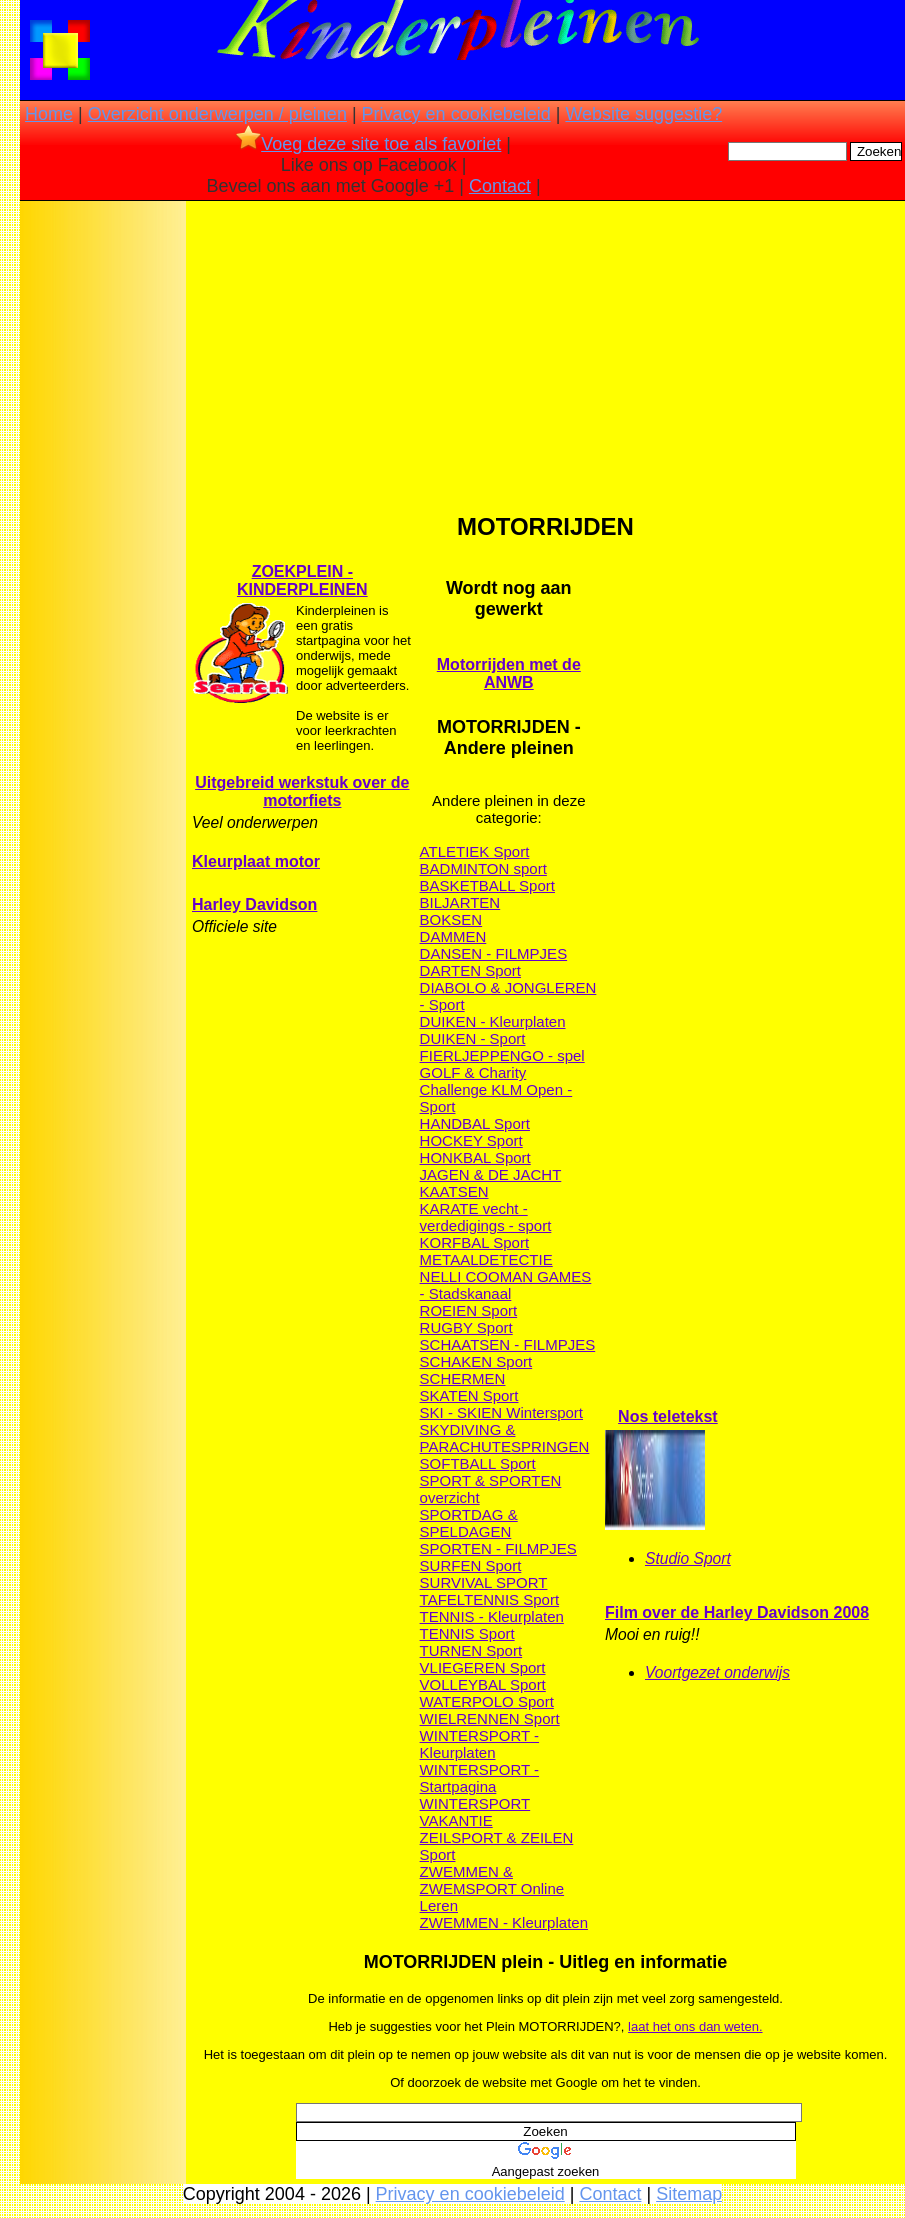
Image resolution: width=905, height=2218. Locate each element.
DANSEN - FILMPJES (494, 953)
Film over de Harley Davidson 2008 (737, 1612)
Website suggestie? (643, 114)
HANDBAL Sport (475, 1123)
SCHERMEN (463, 1378)
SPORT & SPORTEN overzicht (491, 1489)
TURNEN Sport (471, 1650)
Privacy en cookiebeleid (456, 114)
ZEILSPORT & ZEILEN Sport (497, 1846)
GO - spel (552, 1055)
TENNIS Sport (467, 1633)
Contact (500, 186)
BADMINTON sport (483, 868)
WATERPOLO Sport (487, 1701)
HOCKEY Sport (471, 1140)
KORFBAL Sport (474, 1242)
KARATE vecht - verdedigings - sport (486, 1217)
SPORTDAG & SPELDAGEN (469, 1523)
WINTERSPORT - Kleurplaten (479, 1744)
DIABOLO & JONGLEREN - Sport (508, 996)
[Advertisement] (103, 520)
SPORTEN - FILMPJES (498, 1548)
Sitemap (689, 2194)
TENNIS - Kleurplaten (492, 1616)
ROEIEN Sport (469, 1310)
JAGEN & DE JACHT (491, 1174)
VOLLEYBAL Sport (483, 1684)
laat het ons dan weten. (695, 2026)
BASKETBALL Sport (487, 885)
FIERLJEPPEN (470, 1055)
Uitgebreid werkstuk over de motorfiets (302, 791)
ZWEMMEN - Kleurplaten (504, 1922)
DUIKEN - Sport (473, 1038)
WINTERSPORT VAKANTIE (475, 1812)
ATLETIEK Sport (475, 851)
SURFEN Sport (471, 1565)
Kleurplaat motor (256, 861)
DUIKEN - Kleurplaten (493, 1021)
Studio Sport (688, 1558)
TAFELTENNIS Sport (489, 1599)
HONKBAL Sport (475, 1157)
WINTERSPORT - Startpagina (479, 1778)
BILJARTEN (460, 902)
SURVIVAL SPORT (484, 1582)
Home (49, 114)
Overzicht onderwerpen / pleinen (217, 114)
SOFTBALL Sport (478, 1463)
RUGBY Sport (466, 1327)
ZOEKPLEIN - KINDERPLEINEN (302, 580)
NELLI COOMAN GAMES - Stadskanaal (506, 1285)
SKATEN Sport (469, 1395)
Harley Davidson (254, 904)
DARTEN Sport (470, 970)
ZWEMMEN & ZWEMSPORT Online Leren (492, 1888)
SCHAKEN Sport (476, 1361)
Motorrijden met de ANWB (509, 673)
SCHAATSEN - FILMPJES (508, 1344)
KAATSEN (454, 1191)
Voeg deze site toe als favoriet (368, 144)
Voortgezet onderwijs (717, 1672)
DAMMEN (453, 936)
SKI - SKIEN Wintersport (501, 1412)
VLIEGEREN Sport (483, 1667)
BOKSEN (451, 919)
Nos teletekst (668, 1416)
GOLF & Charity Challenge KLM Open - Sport (496, 1089)
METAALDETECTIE (486, 1259)
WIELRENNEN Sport (490, 1718)
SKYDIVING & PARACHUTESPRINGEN (505, 1438)
